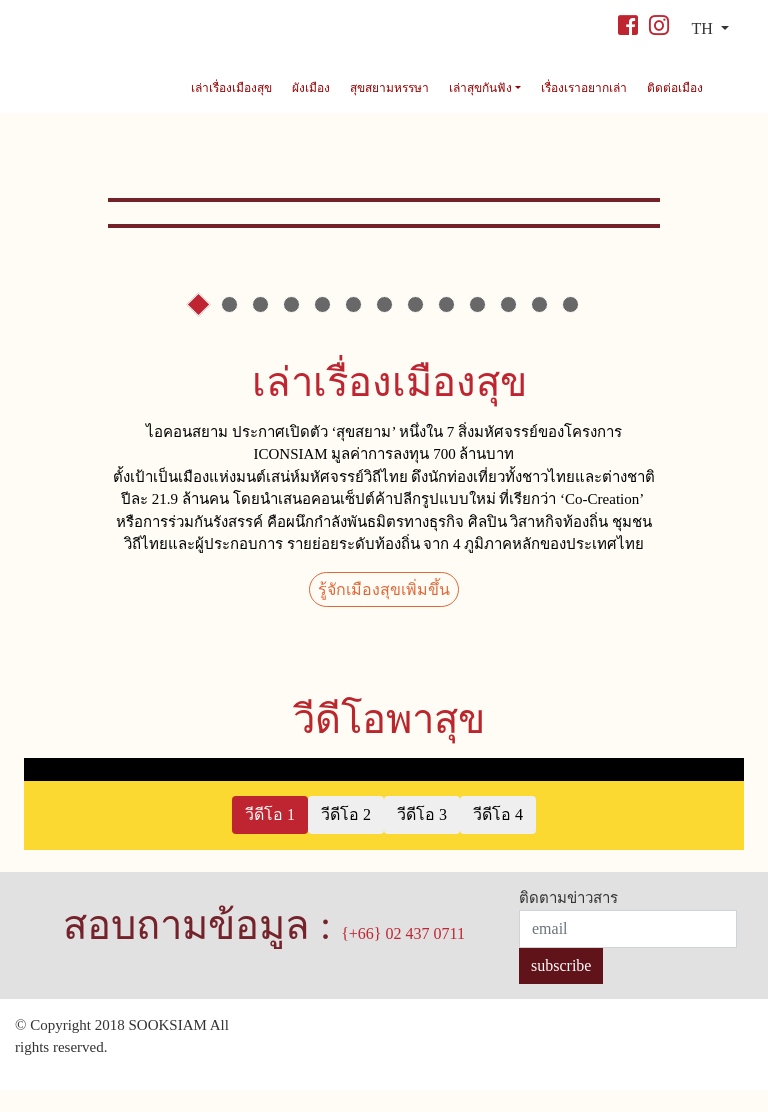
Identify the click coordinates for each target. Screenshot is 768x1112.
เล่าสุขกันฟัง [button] (482, 88)
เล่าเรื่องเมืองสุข (231, 88)
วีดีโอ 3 (422, 836)
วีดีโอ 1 (270, 836)
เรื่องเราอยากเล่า (584, 88)
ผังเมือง (311, 88)
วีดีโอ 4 (498, 836)
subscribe (561, 987)
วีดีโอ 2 (346, 836)
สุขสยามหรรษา (389, 88)
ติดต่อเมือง (675, 88)
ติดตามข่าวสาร (568, 921)
